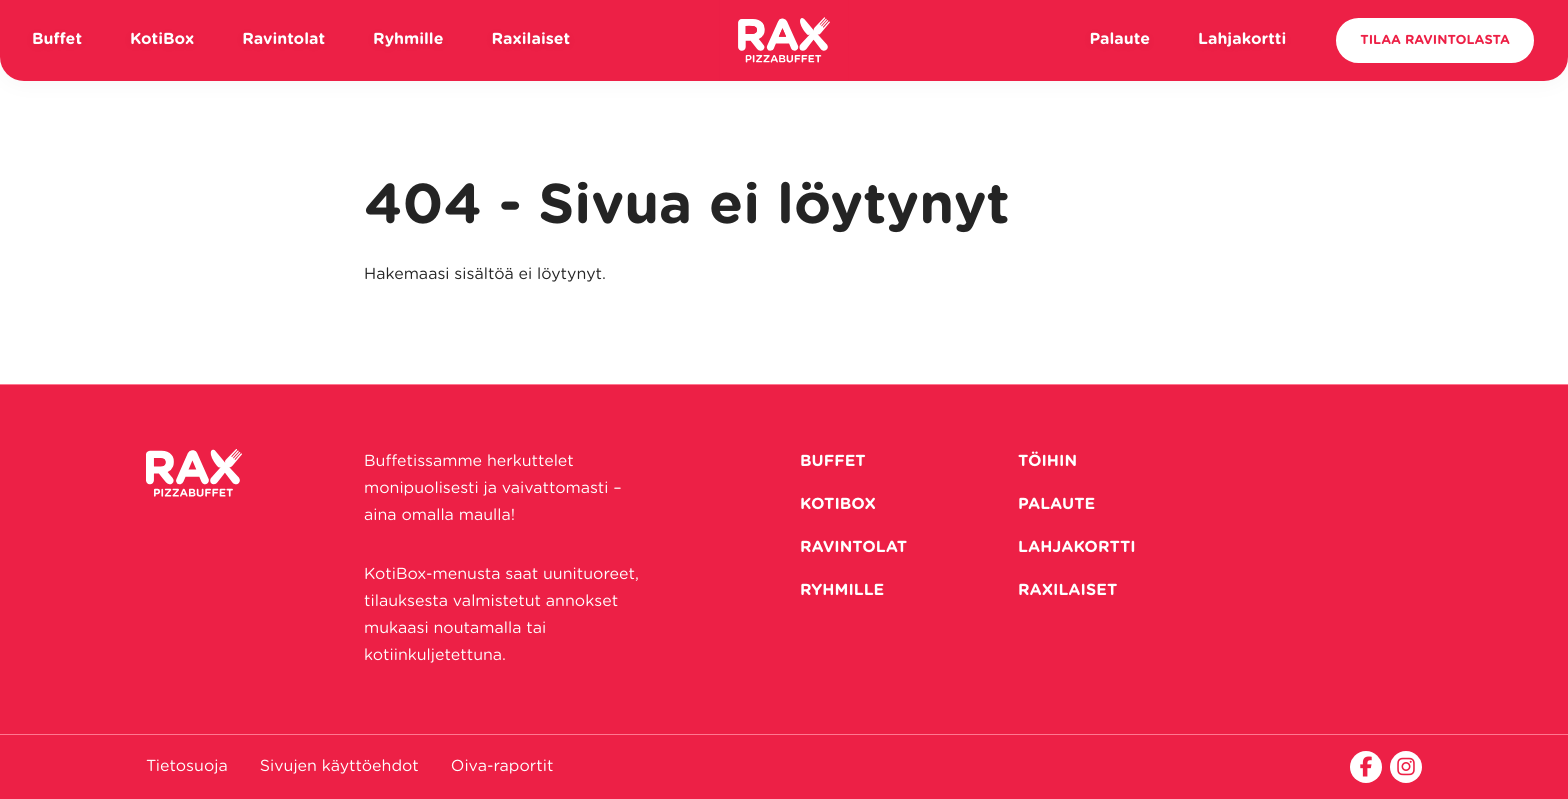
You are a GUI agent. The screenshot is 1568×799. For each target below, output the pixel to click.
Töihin (1047, 462)
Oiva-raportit (502, 767)
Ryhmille (408, 40)
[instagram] (1406, 767)
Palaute (1120, 40)
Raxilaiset (531, 40)
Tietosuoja (187, 767)
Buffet (57, 40)
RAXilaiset (1067, 591)
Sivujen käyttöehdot (339, 767)
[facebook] (1366, 767)
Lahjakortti (1242, 40)
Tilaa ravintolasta (1435, 40)
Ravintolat (283, 40)
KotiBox (162, 40)
